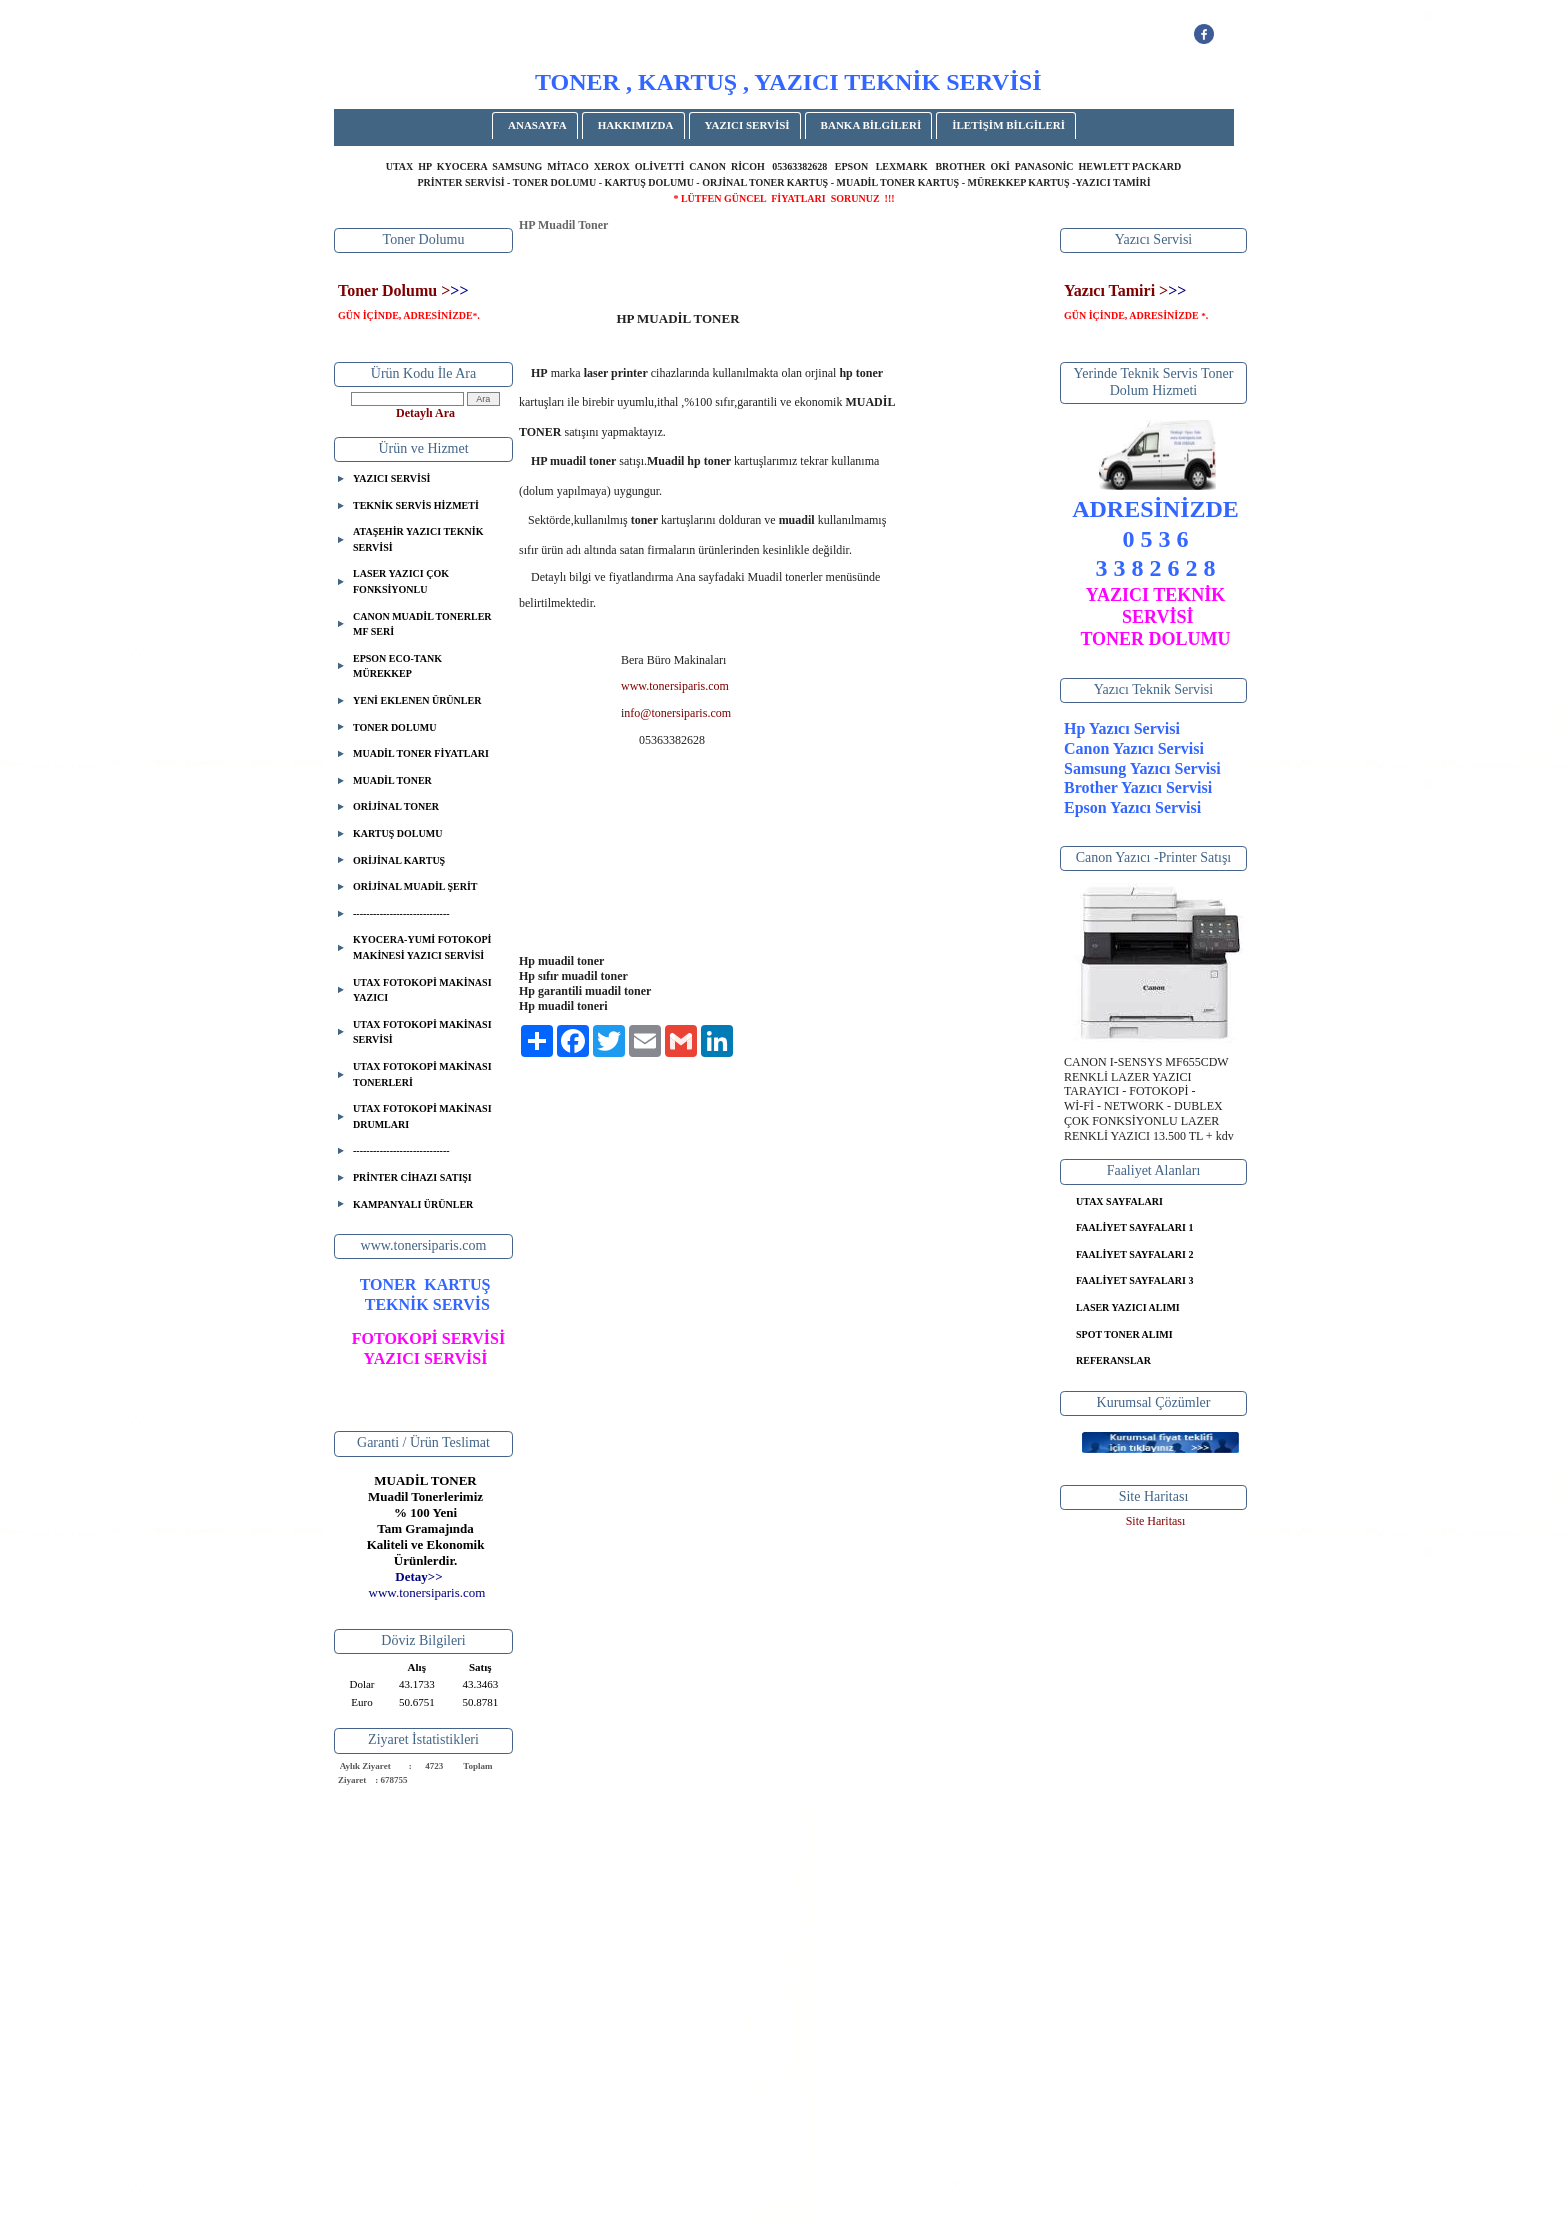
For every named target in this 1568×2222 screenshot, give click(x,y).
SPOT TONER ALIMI (1124, 1334)
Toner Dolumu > (394, 290)
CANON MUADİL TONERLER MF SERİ (422, 624)
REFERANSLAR (1113, 1360)
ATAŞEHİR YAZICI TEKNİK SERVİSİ (418, 539)
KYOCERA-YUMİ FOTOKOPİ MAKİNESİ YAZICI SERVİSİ (422, 947)
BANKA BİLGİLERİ (871, 125)
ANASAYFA (537, 125)
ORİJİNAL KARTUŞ (399, 860)
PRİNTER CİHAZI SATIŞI (412, 1177)
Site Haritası (1156, 1521)
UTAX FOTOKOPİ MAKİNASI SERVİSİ (422, 1032)
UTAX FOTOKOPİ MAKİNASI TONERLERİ (422, 1074)
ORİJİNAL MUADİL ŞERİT (415, 886)
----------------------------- (401, 913)
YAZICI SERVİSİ (747, 125)
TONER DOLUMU (394, 727)
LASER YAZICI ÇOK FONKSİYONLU (401, 581)
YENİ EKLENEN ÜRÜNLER (417, 700)
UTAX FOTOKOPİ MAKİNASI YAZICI (422, 990)
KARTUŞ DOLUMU (397, 833)
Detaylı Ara (425, 413)
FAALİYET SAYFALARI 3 (1134, 1280)
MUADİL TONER (392, 780)
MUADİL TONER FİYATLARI (421, 753)
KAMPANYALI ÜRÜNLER (413, 1204)
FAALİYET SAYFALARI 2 (1134, 1254)
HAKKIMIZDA (636, 125)
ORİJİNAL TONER (396, 806)
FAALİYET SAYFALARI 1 (1134, 1227)
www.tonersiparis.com (675, 686)
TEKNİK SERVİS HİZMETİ (416, 505)
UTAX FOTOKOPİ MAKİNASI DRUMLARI (422, 1116)
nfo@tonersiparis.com (677, 713)
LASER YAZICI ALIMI (1128, 1307)
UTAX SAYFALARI (1119, 1201)
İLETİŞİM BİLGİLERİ (1008, 125)
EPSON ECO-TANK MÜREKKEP (397, 666)
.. (427, 1592)
